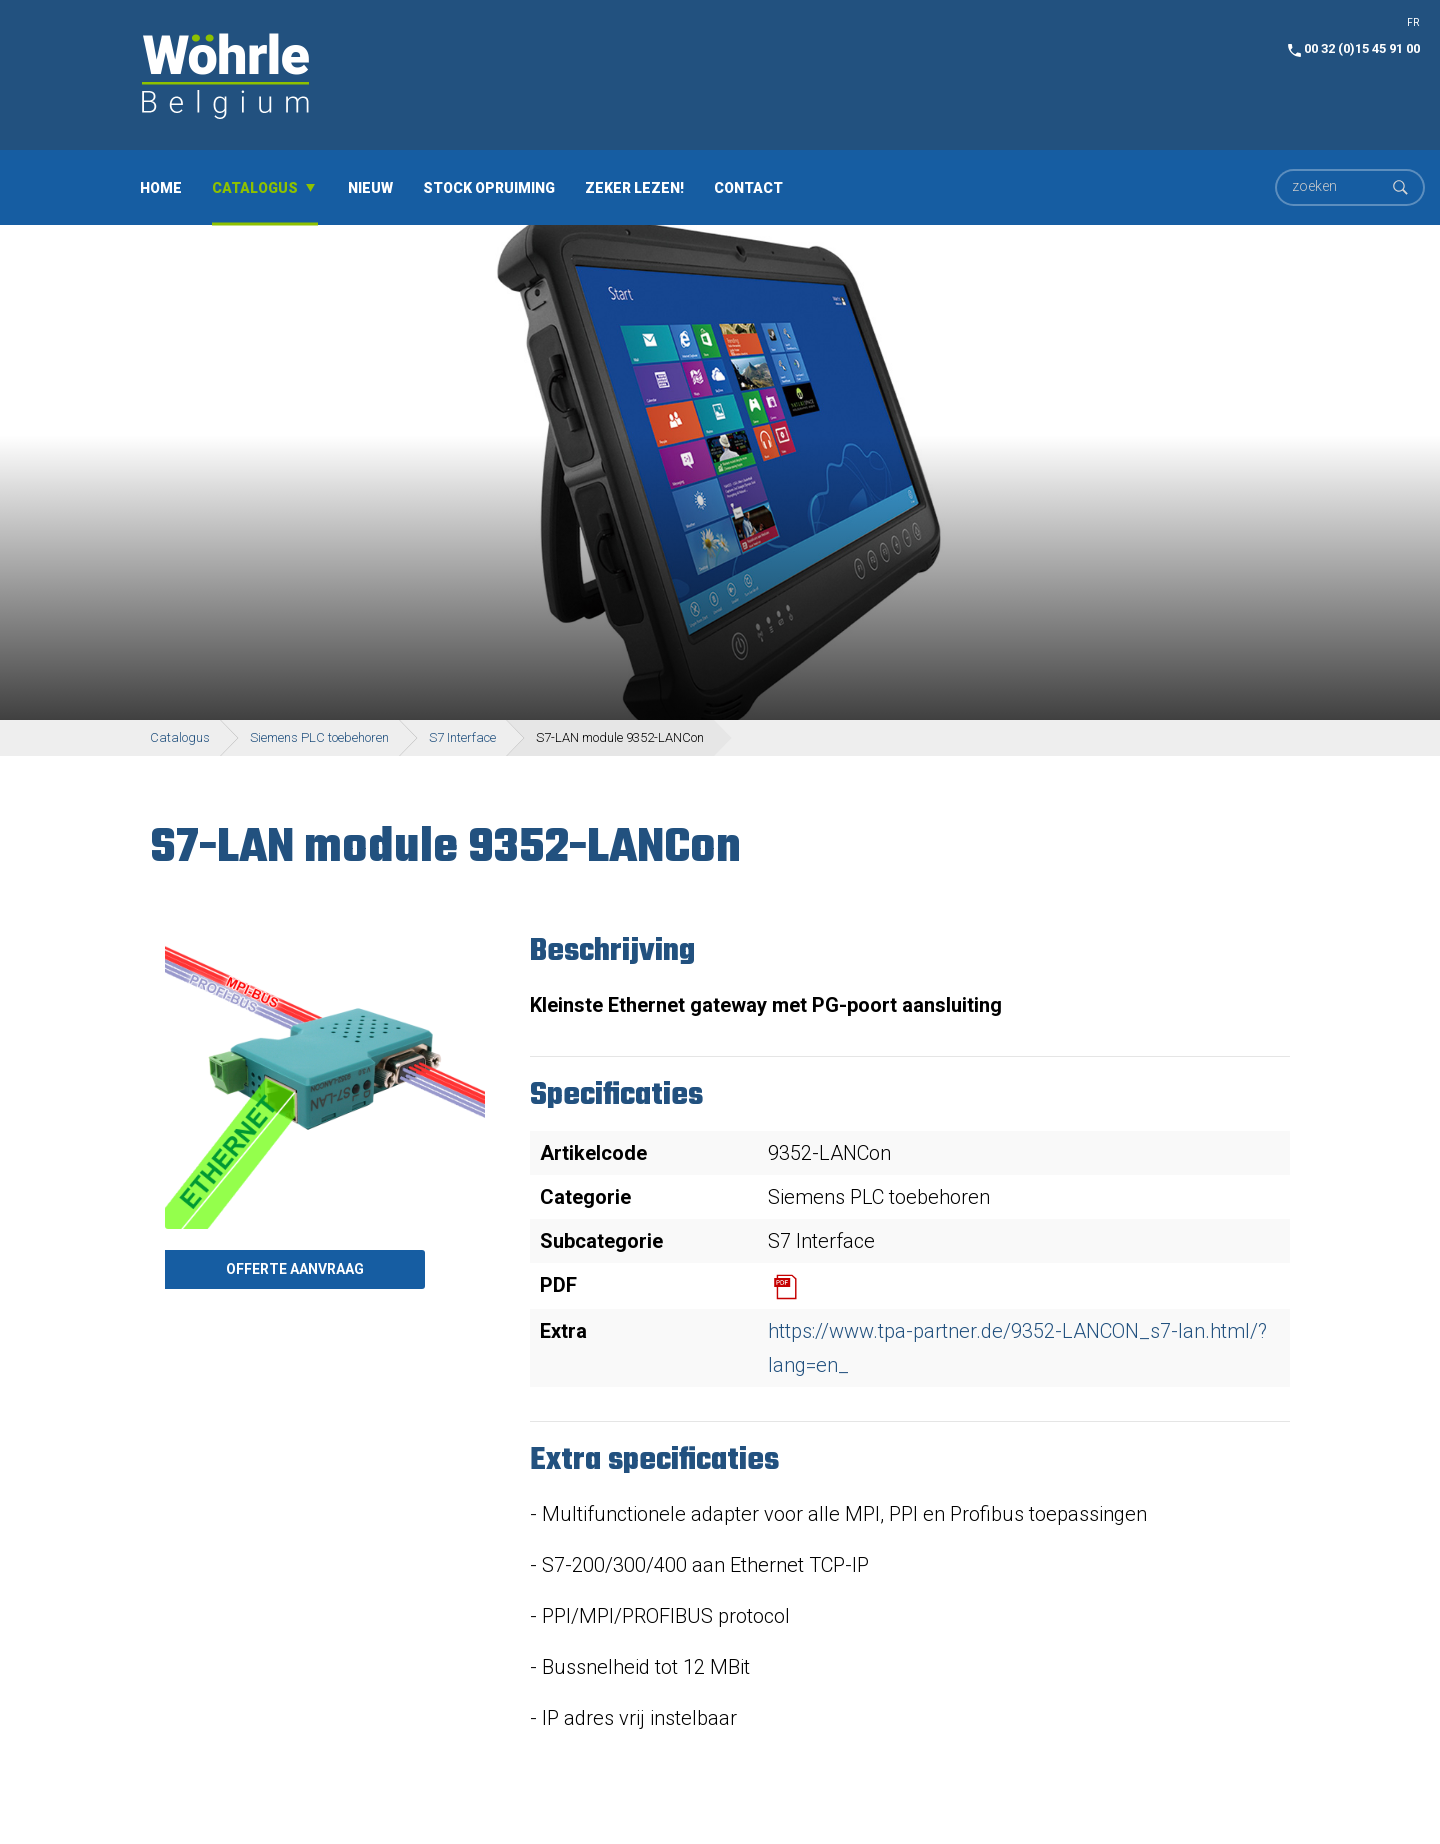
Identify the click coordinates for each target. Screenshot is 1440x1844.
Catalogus (255, 187)
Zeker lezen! (634, 187)
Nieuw (370, 187)
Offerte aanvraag (295, 1269)
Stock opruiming (489, 187)
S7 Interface (462, 737)
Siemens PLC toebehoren (319, 737)
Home (161, 187)
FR (1413, 22)
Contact (748, 187)
